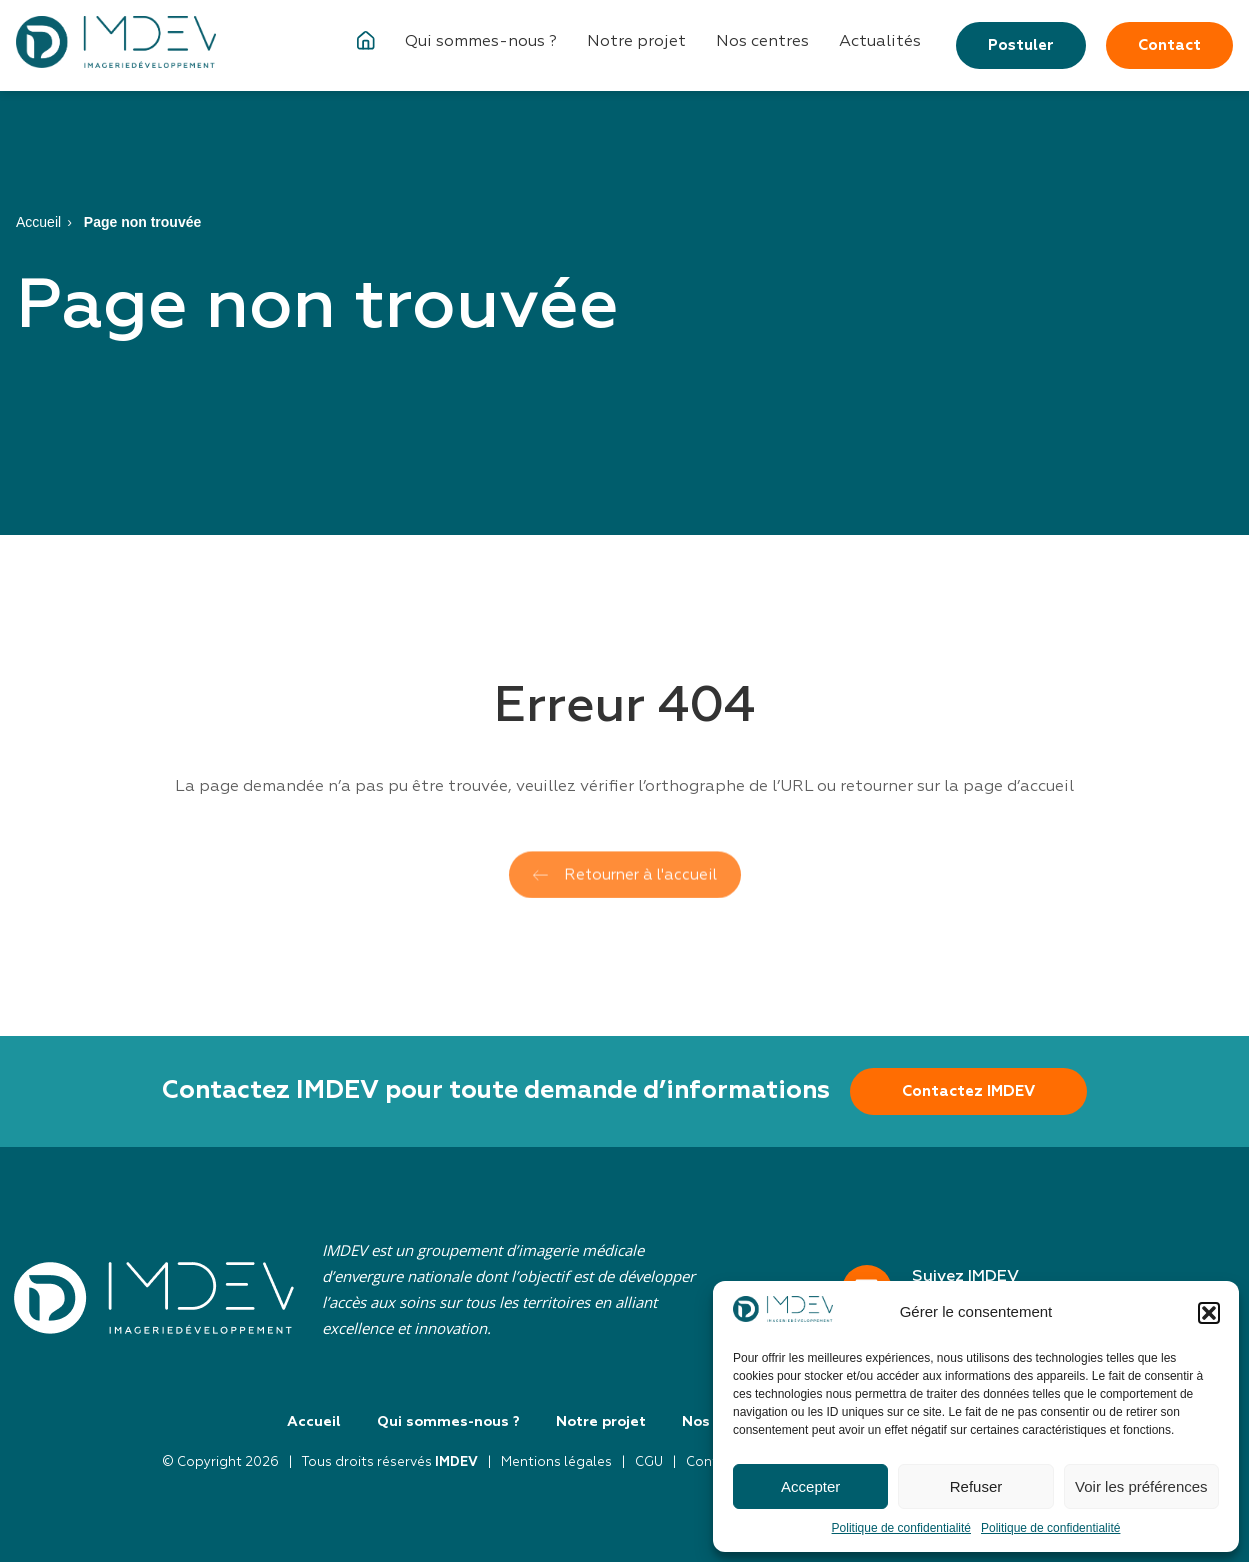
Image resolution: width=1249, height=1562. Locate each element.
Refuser (976, 1486)
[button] (1209, 1313)
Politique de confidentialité (901, 1528)
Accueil (38, 222)
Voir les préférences (1141, 1486)
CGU (649, 1462)
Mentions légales (556, 1462)
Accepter (810, 1486)
